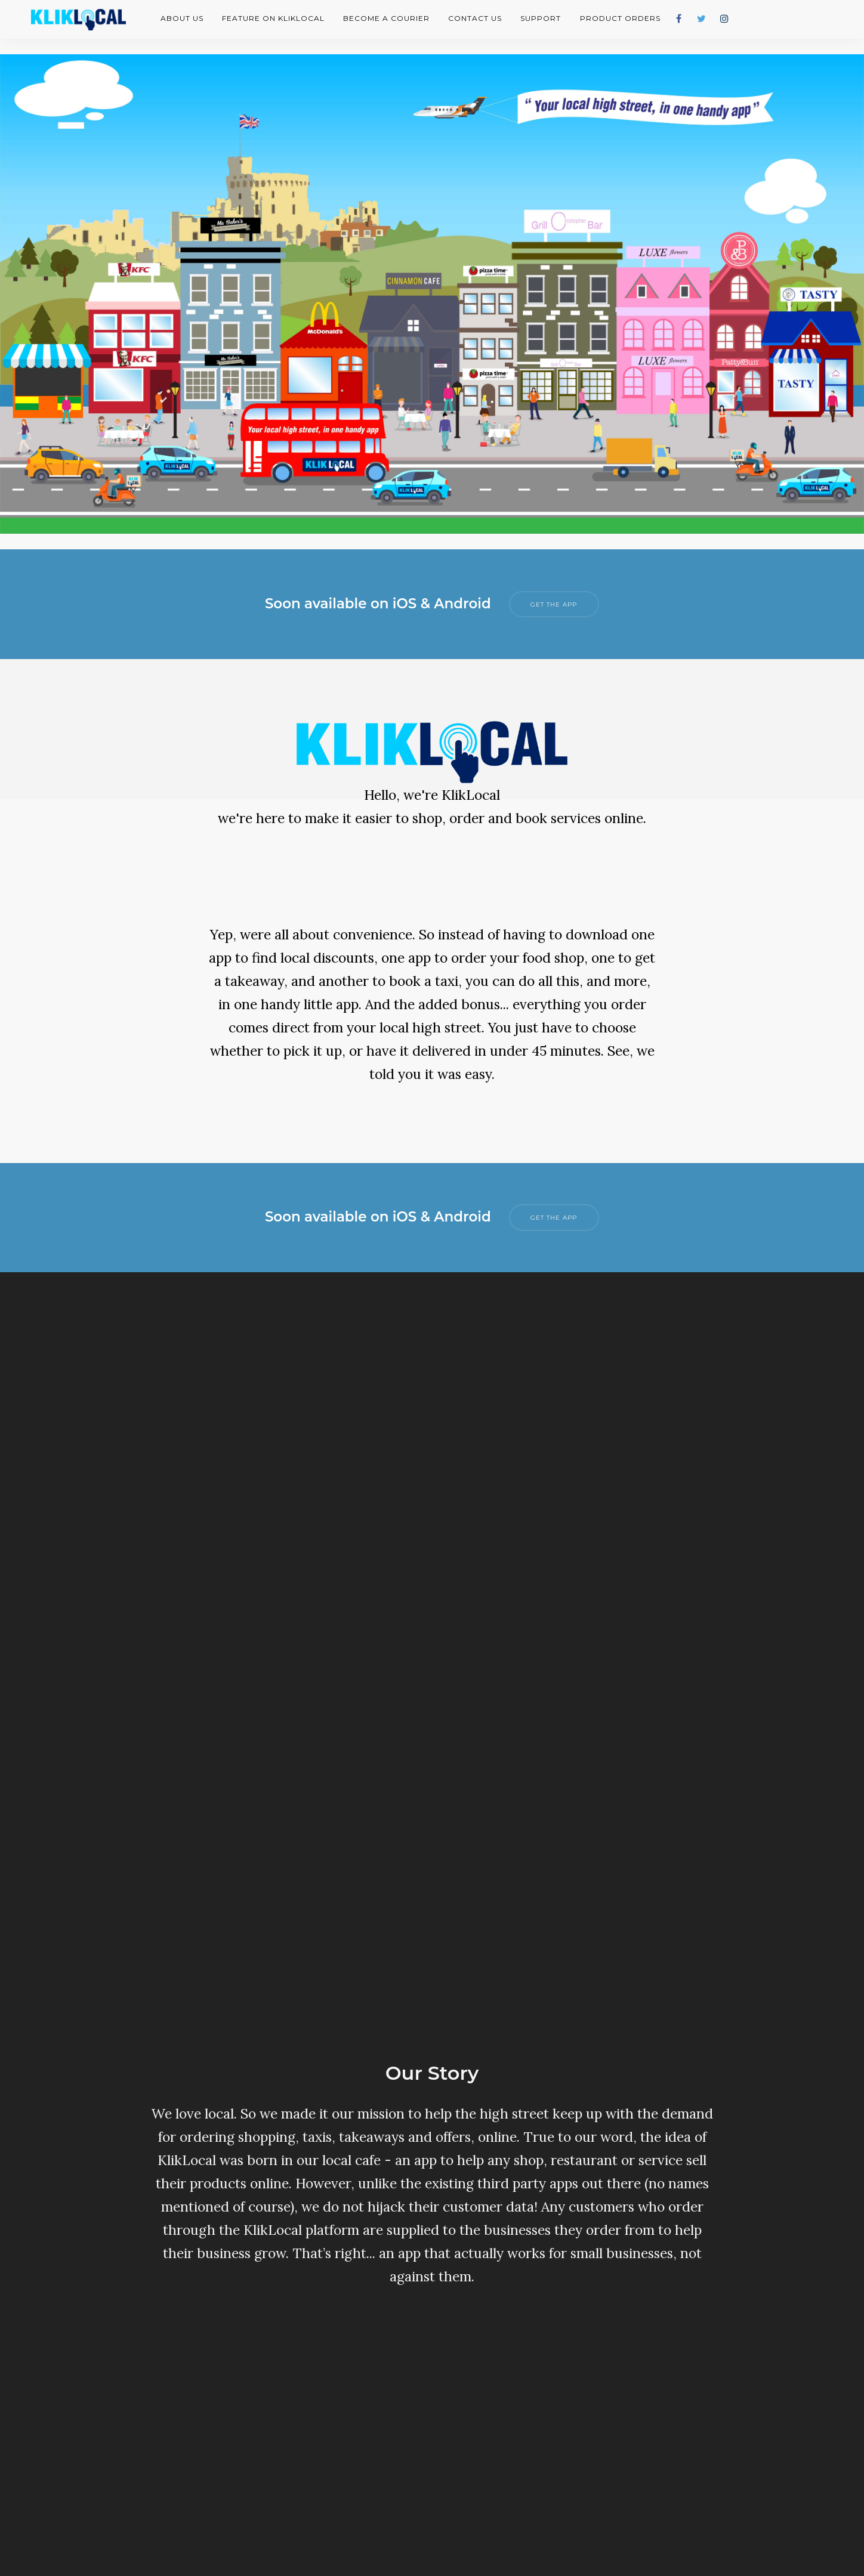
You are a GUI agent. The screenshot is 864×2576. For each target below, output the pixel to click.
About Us (182, 18)
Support (540, 18)
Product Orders (620, 18)
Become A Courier (386, 18)
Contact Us (475, 18)
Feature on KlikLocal (273, 18)
